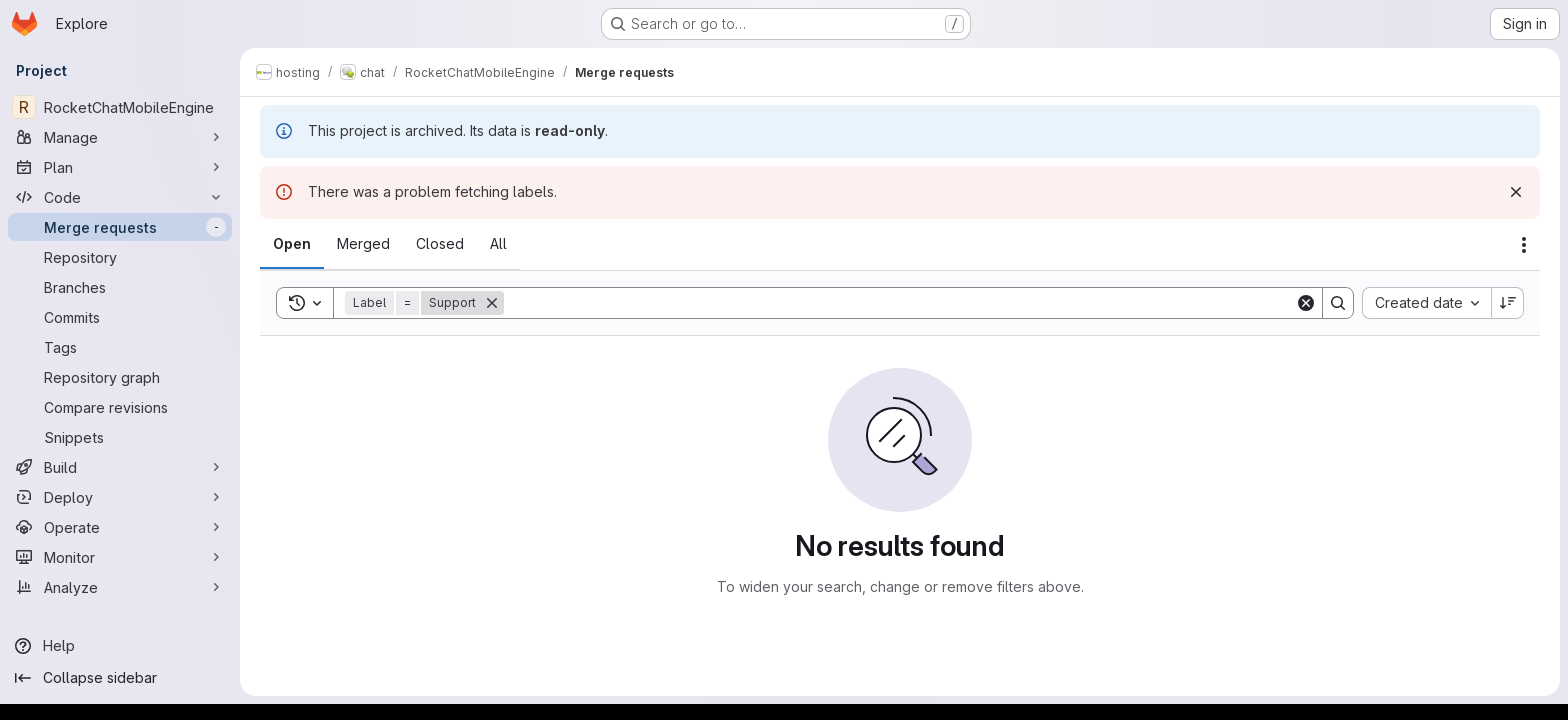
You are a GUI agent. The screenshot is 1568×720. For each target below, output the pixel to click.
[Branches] (120, 287)
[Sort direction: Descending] (1508, 303)
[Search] (899, 303)
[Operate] (120, 527)
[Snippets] (120, 437)
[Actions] (1524, 245)
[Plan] (120, 167)
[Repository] (120, 257)
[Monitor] (120, 557)
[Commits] (120, 317)
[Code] (120, 197)
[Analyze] (120, 587)
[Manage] (120, 137)
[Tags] (120, 347)
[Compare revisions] (120, 407)
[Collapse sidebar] (120, 678)
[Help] (120, 646)
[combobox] (1426, 303)
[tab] (292, 244)
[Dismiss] (1516, 192)
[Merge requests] (120, 227)
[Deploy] (120, 497)
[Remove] (492, 303)
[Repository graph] (120, 377)
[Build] (120, 467)
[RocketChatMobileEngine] (120, 107)
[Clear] (1306, 303)
